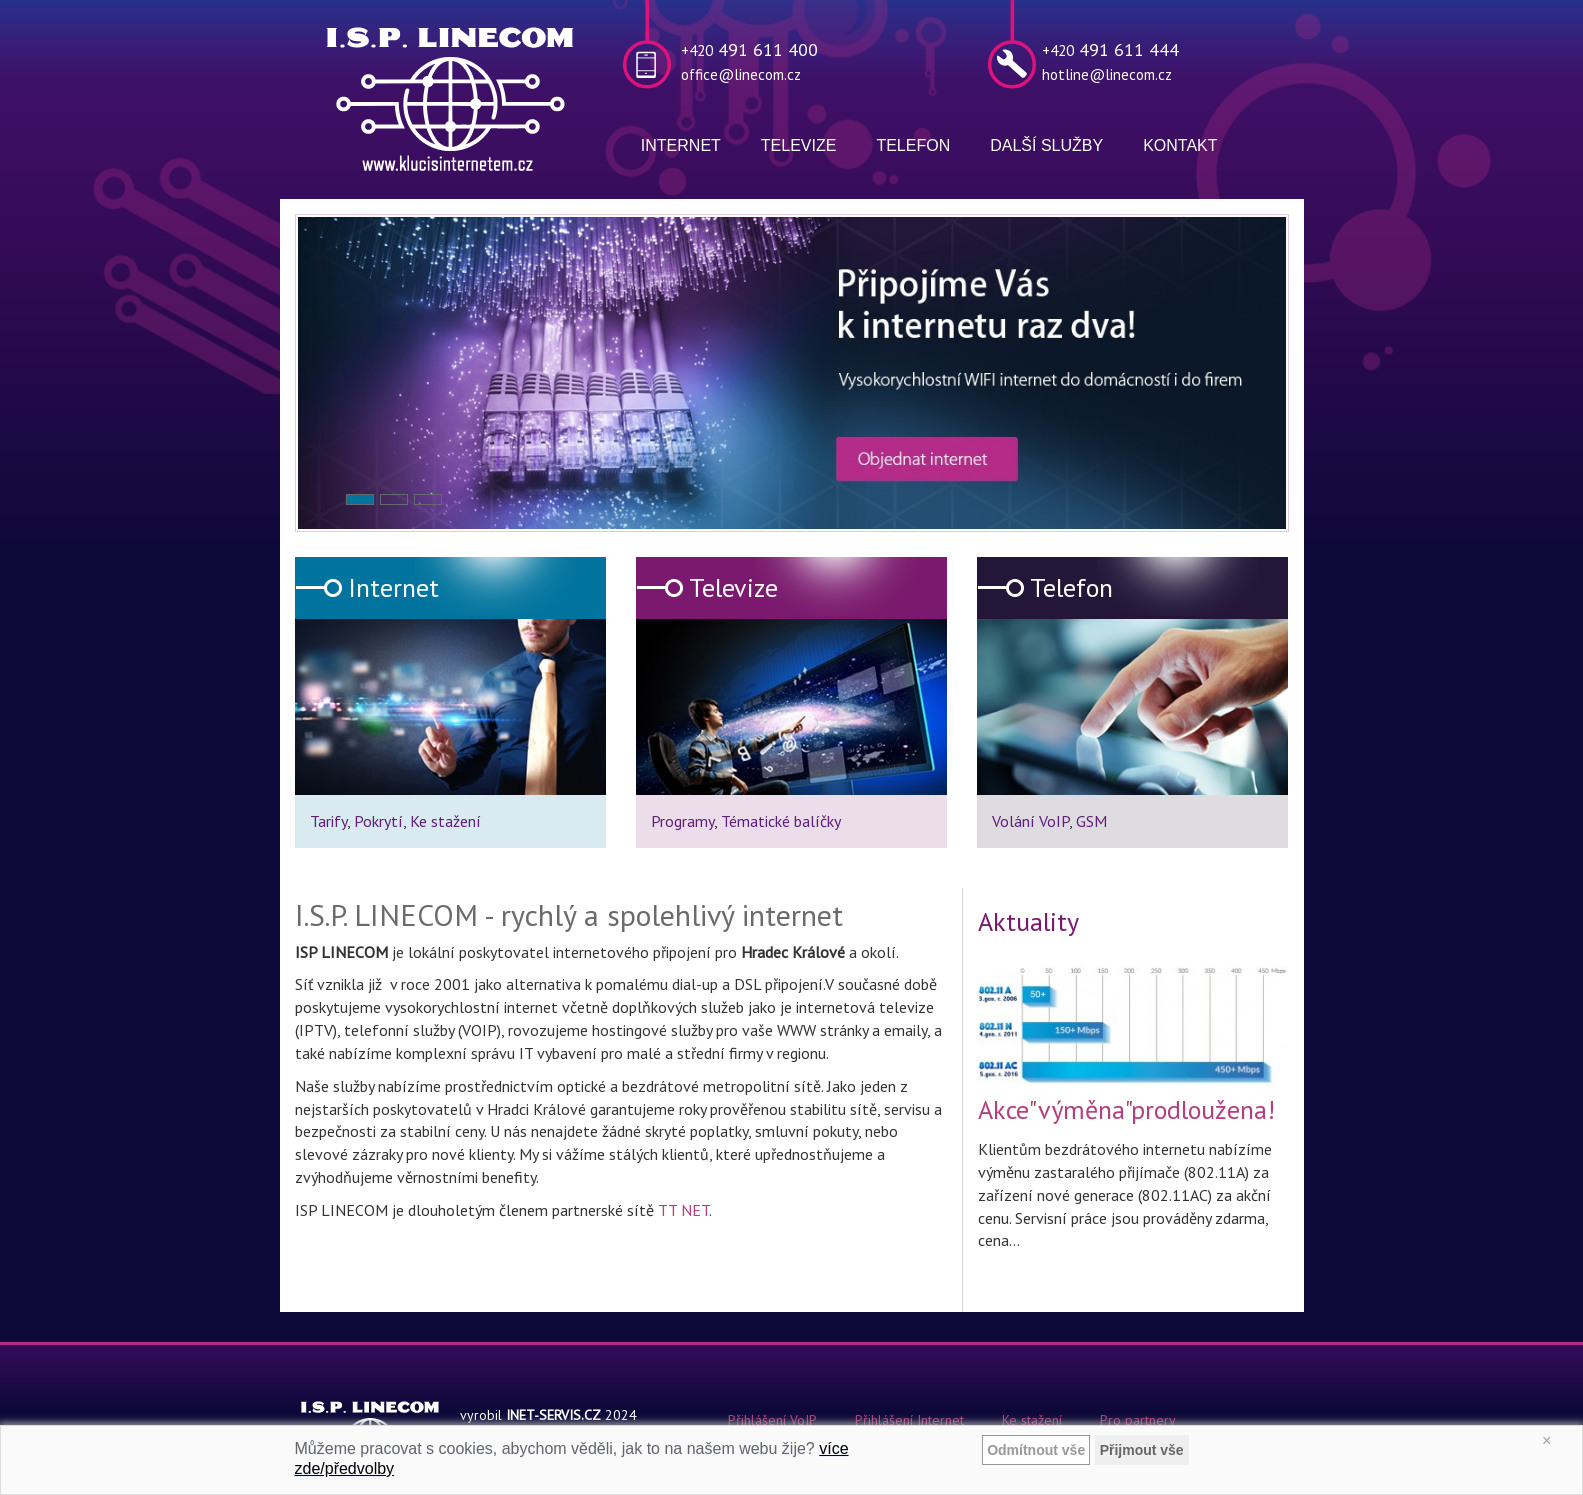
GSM (1091, 821)
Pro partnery (1138, 1420)
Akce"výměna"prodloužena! (1126, 1109)
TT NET (683, 1210)
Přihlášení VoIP (772, 1420)
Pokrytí (378, 821)
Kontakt (1180, 145)
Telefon (913, 145)
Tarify (328, 821)
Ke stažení (445, 821)
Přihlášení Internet (909, 1420)
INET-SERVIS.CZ (553, 1415)
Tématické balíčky (781, 821)
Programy (682, 821)
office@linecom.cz (741, 74)
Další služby (1046, 145)
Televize (799, 145)
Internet (681, 145)
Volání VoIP (1030, 821)
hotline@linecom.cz (1107, 74)
